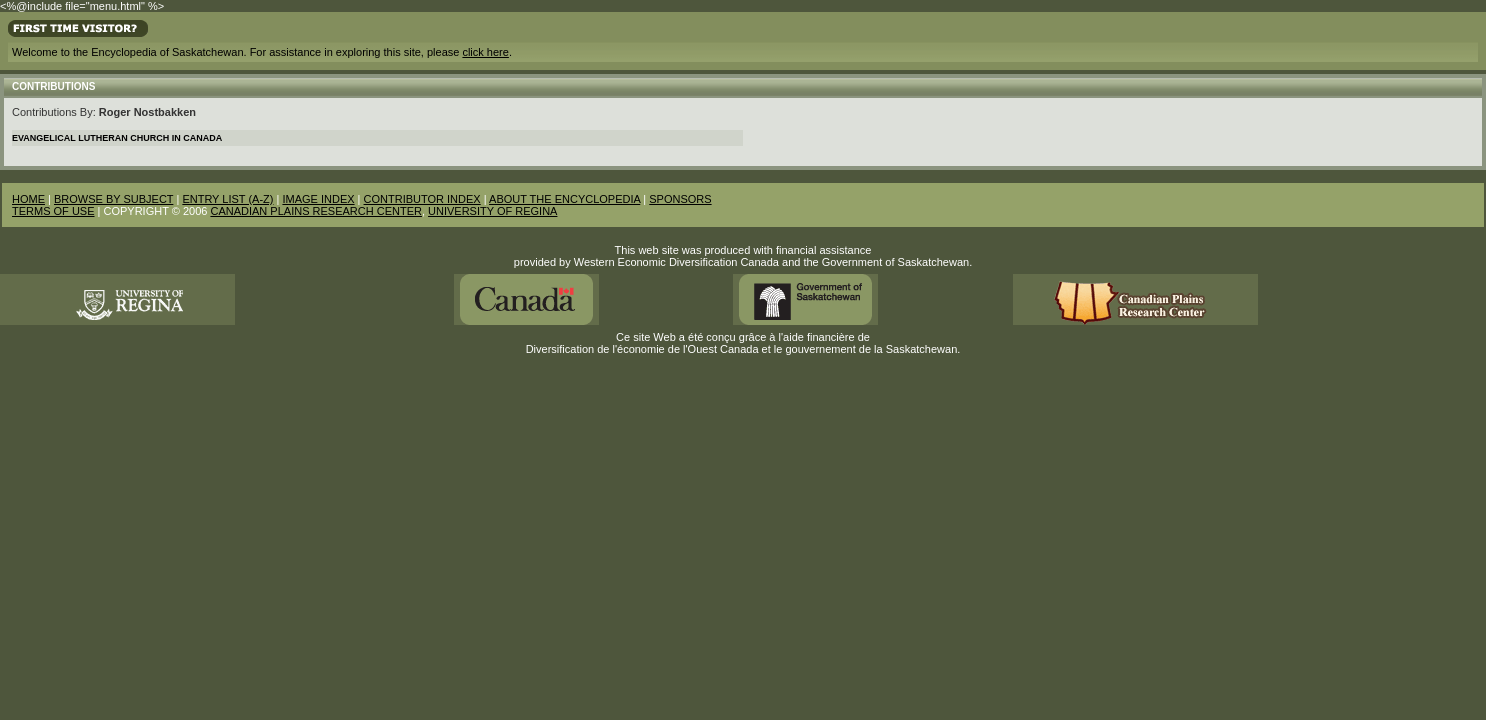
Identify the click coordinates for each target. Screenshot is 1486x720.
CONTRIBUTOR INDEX (422, 199)
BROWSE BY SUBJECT (113, 199)
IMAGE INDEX (318, 199)
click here (485, 52)
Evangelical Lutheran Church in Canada (117, 138)
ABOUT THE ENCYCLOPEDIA (564, 199)
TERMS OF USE (53, 211)
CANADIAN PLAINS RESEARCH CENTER (316, 211)
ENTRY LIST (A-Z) (227, 199)
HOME (28, 199)
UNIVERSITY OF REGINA (492, 211)
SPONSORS (680, 199)
